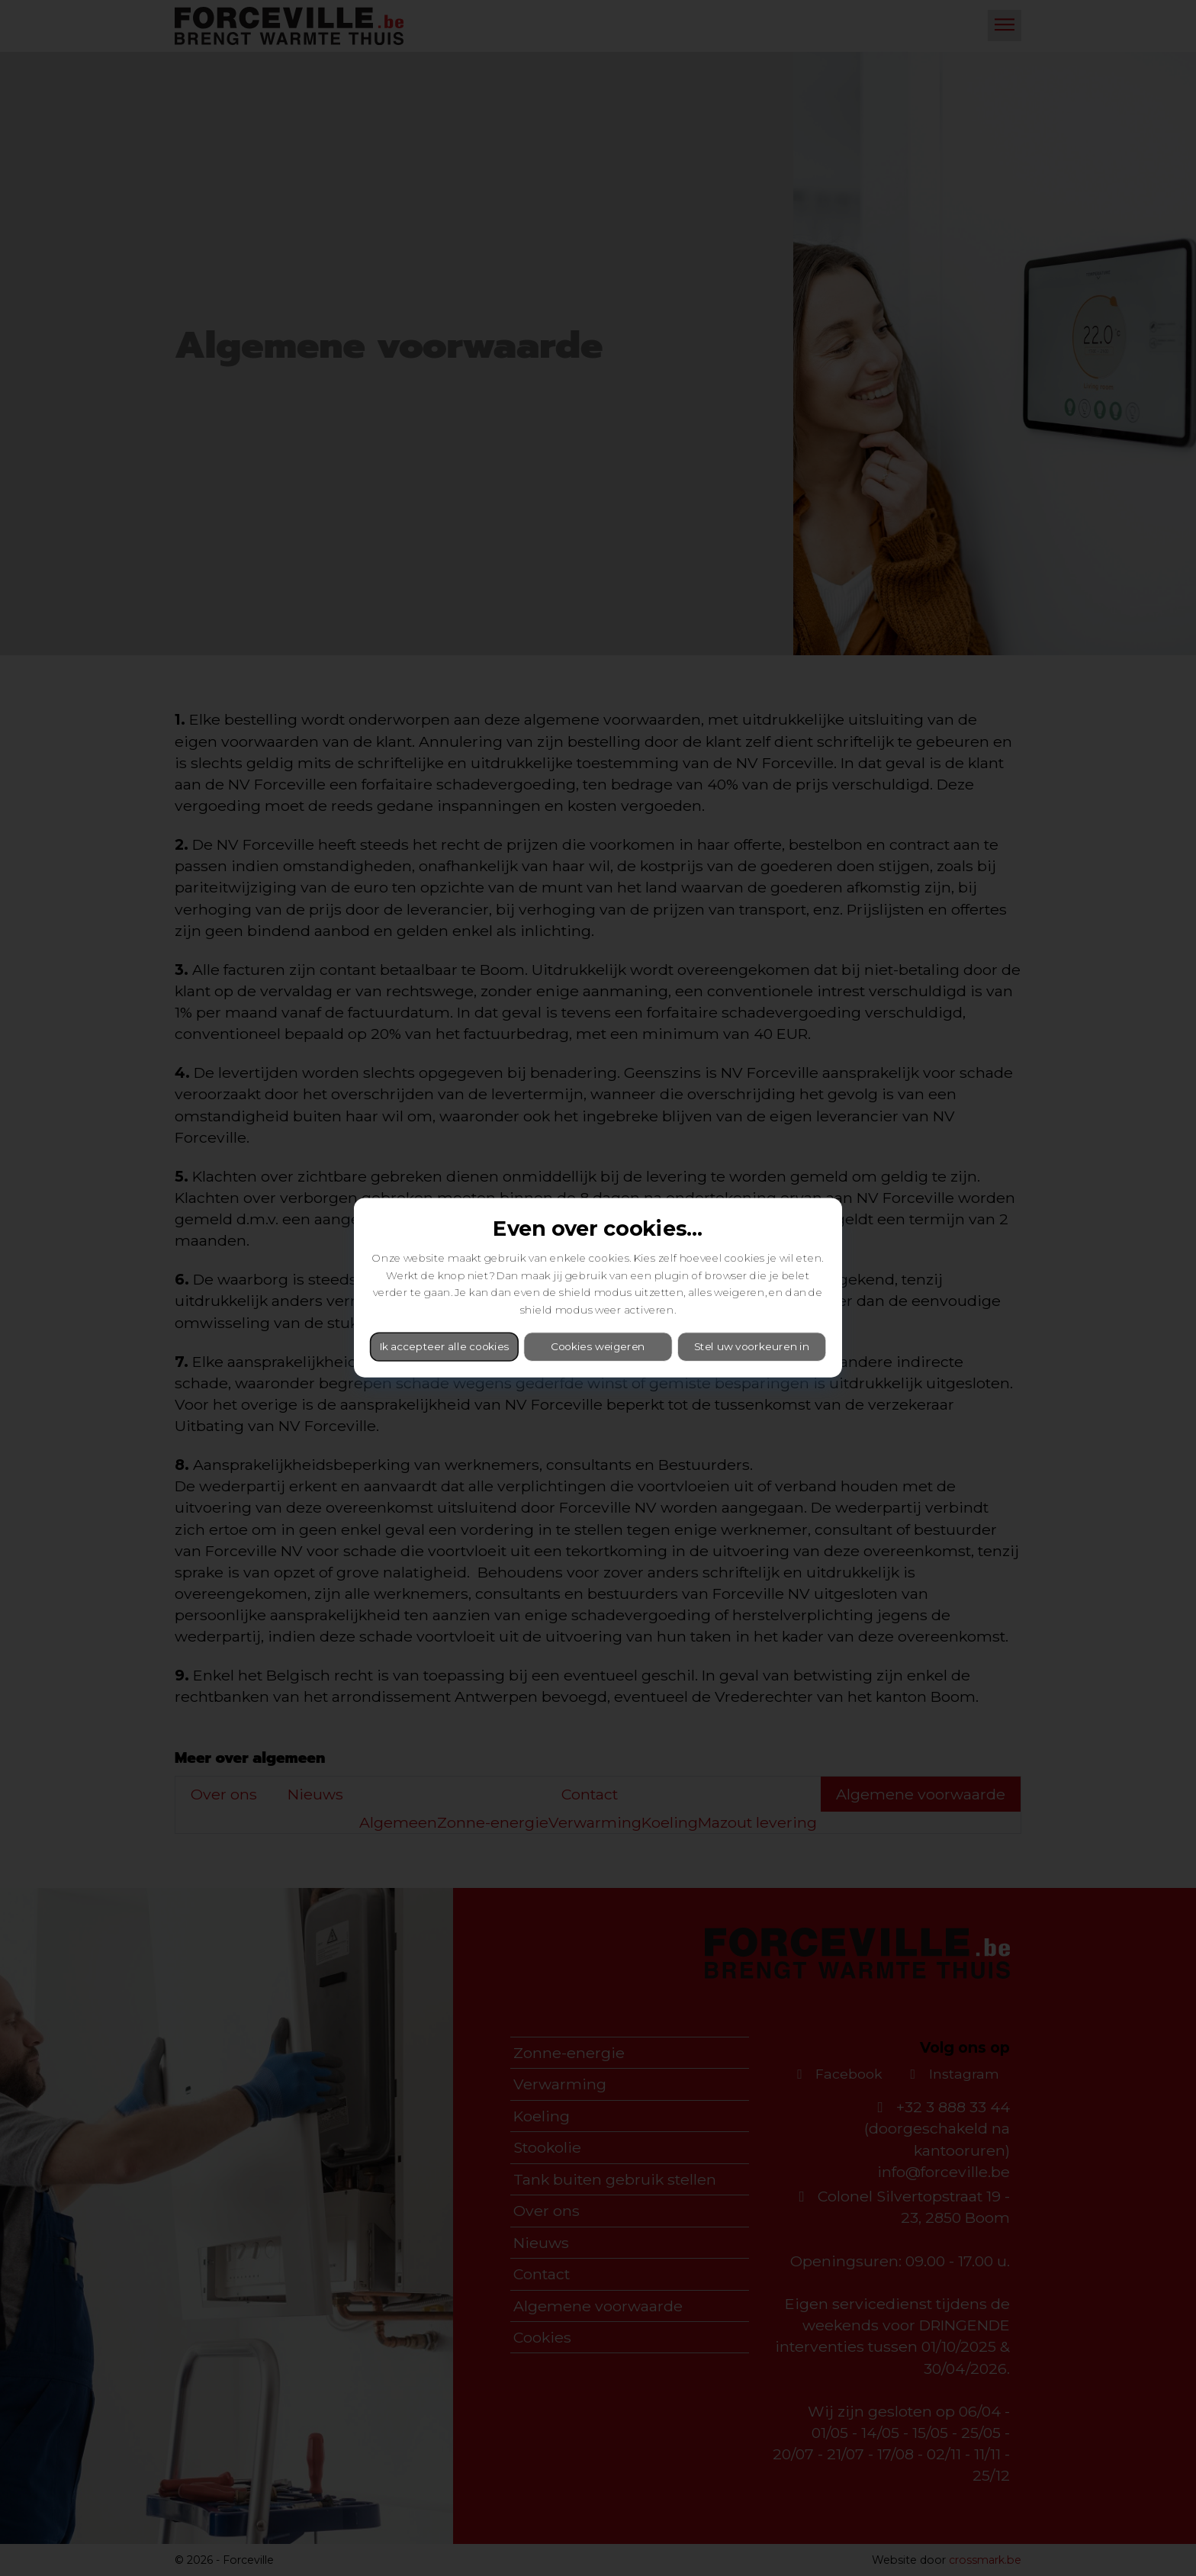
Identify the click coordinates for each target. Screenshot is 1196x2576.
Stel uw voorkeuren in (751, 1347)
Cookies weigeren (598, 1347)
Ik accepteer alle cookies (444, 1347)
